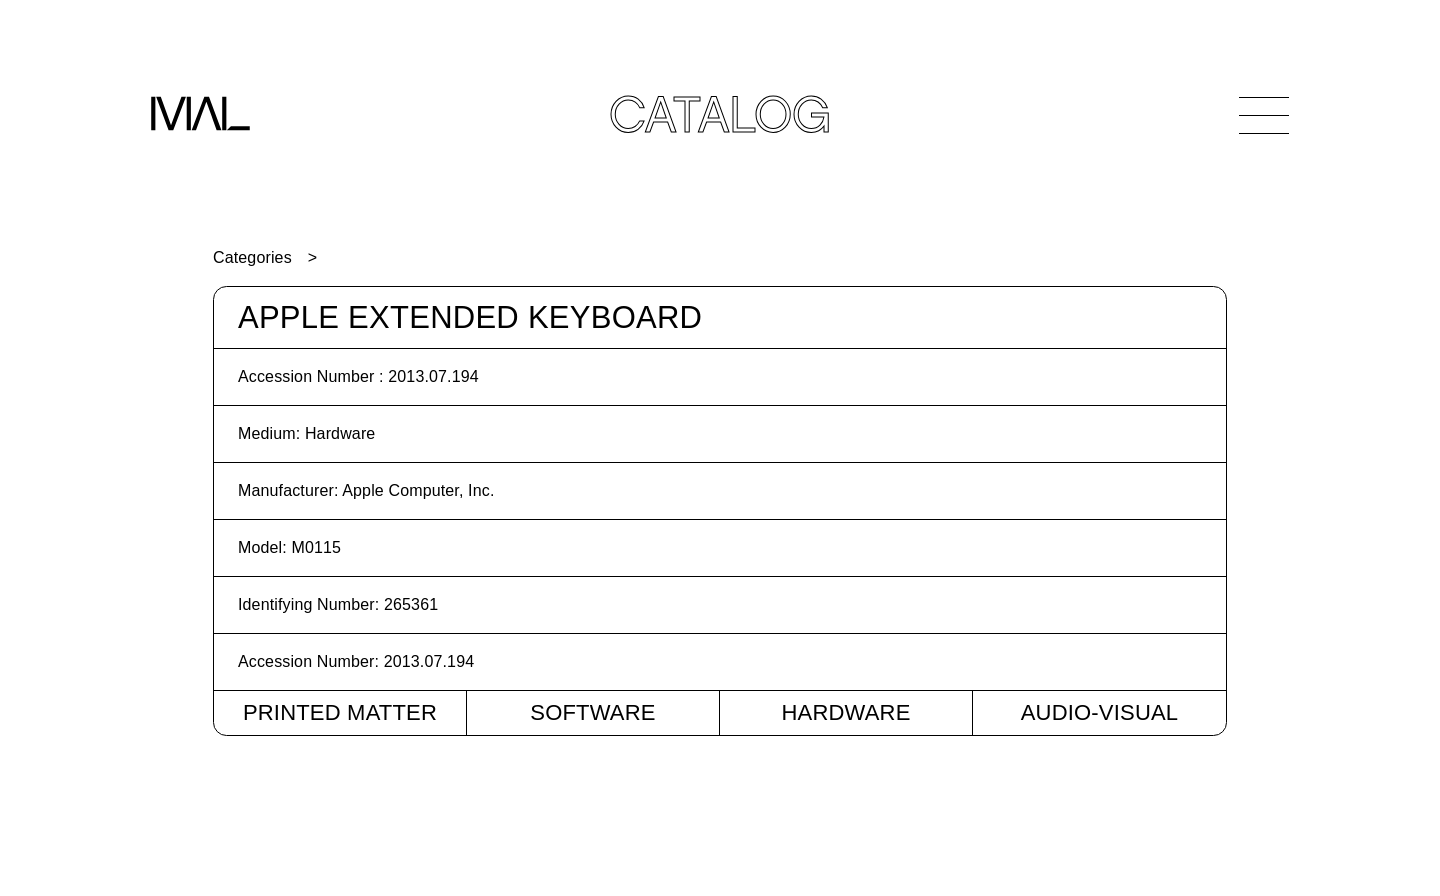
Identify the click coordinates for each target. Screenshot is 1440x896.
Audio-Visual (1100, 712)
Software (592, 712)
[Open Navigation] (1264, 115)
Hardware (845, 712)
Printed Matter (340, 712)
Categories (252, 257)
